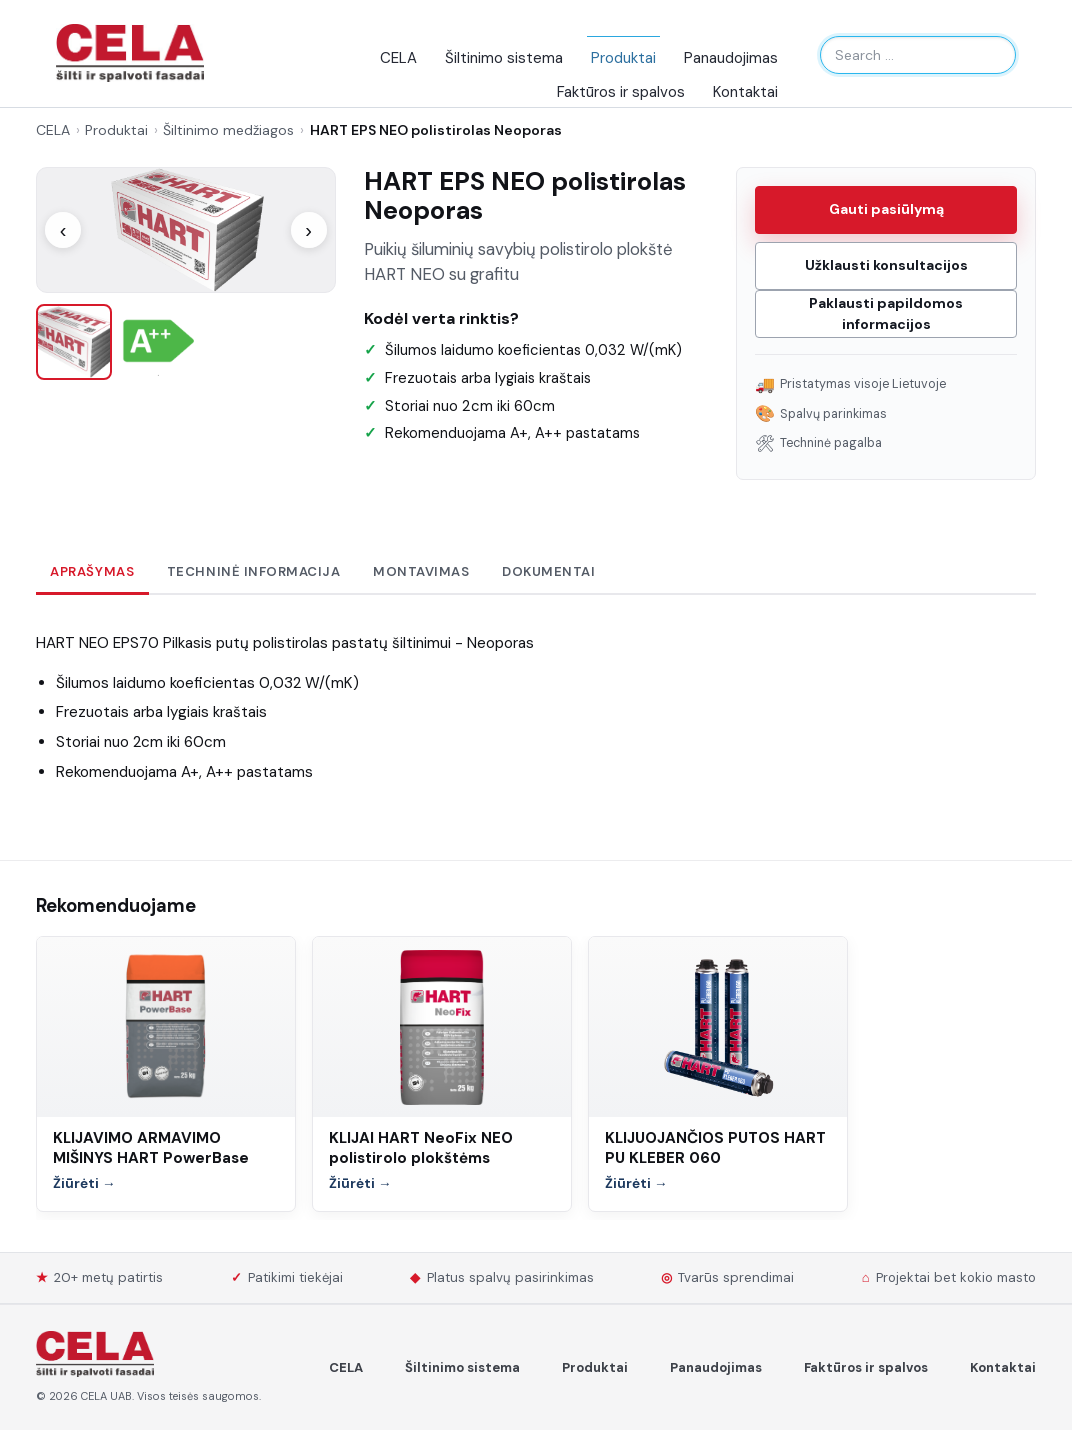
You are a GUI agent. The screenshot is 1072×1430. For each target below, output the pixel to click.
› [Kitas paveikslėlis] (308, 230)
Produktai (623, 58)
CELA (398, 58)
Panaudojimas (731, 58)
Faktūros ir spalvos (621, 92)
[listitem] (74, 342)
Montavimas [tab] (421, 571)
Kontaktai (745, 92)
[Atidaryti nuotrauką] (186, 230)
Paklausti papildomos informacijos (886, 313)
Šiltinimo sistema (504, 58)
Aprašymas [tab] (92, 571)
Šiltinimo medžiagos (228, 130)
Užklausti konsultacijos (886, 265)
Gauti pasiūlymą (886, 209)
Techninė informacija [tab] (254, 571)
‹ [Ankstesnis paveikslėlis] (63, 230)
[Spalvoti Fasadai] (95, 1354)
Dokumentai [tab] (548, 571)
